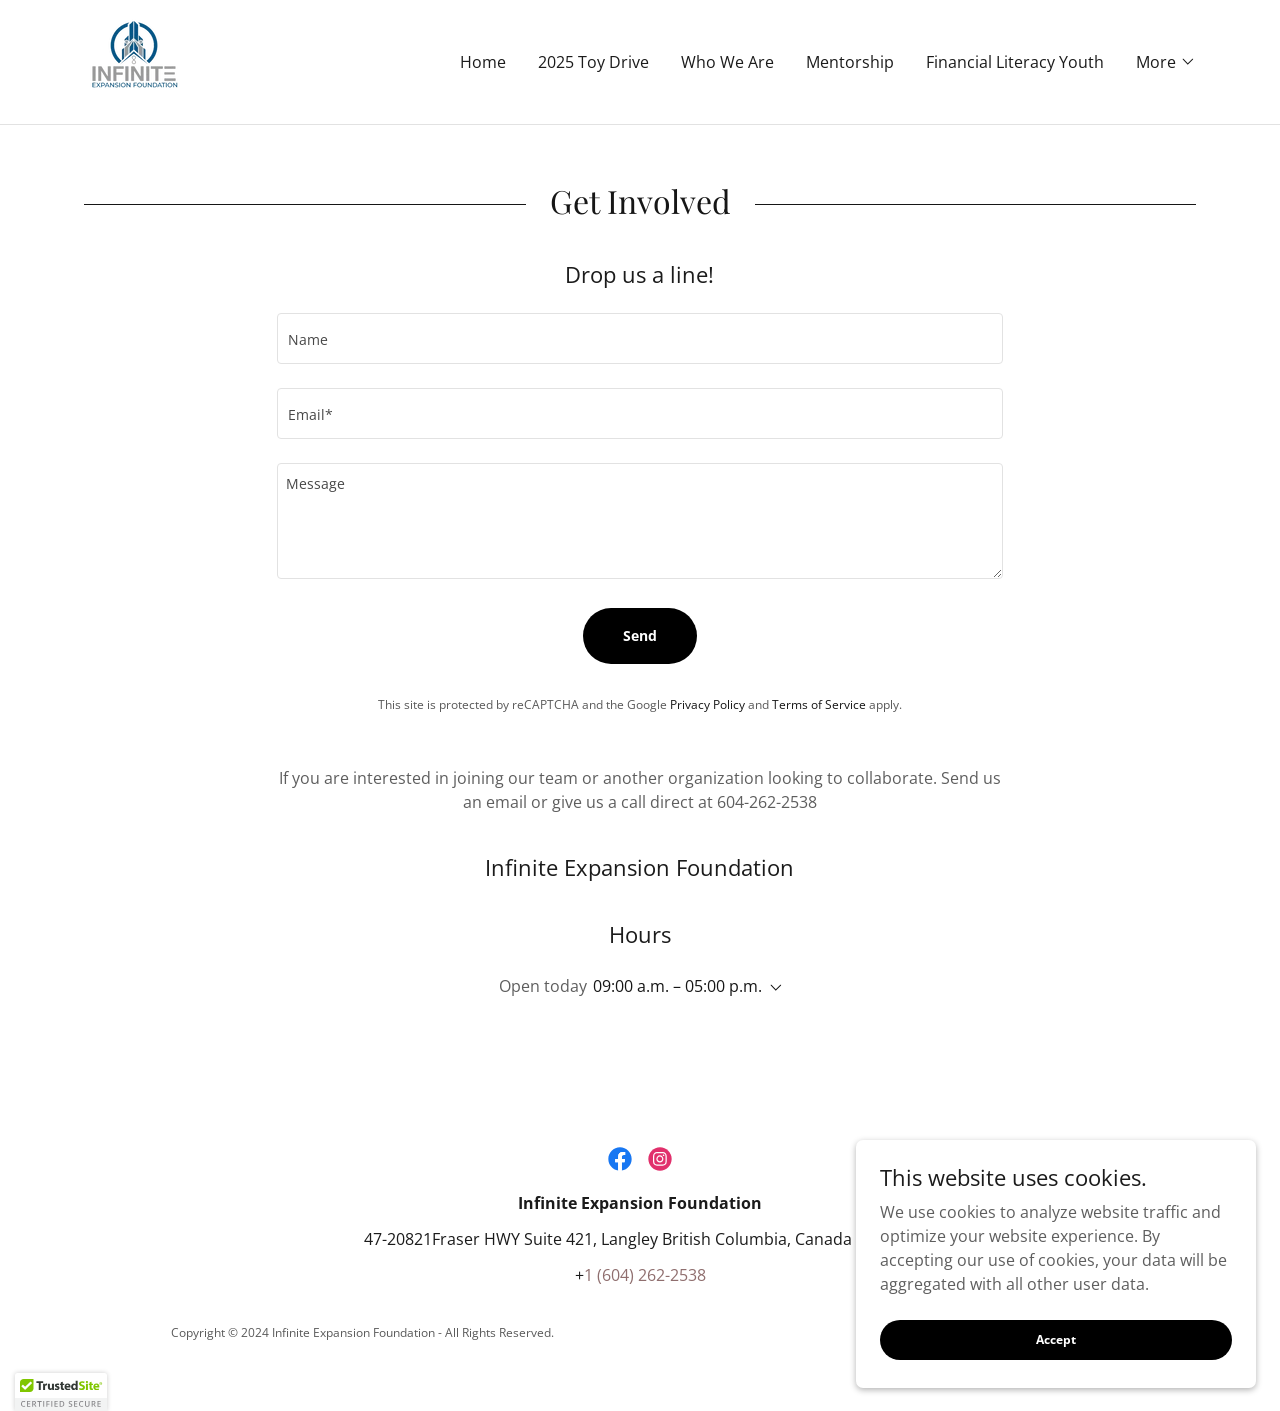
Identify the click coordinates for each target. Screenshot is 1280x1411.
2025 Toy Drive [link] (593, 62)
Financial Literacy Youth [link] (1015, 62)
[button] (1166, 62)
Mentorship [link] (850, 62)
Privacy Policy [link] (707, 704)
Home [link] (483, 62)
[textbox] (639, 338)
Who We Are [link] (727, 62)
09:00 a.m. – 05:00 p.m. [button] (677, 986)
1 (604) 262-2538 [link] (645, 1275)
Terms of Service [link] (819, 704)
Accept (1056, 1339)
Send (640, 635)
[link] (134, 60)
